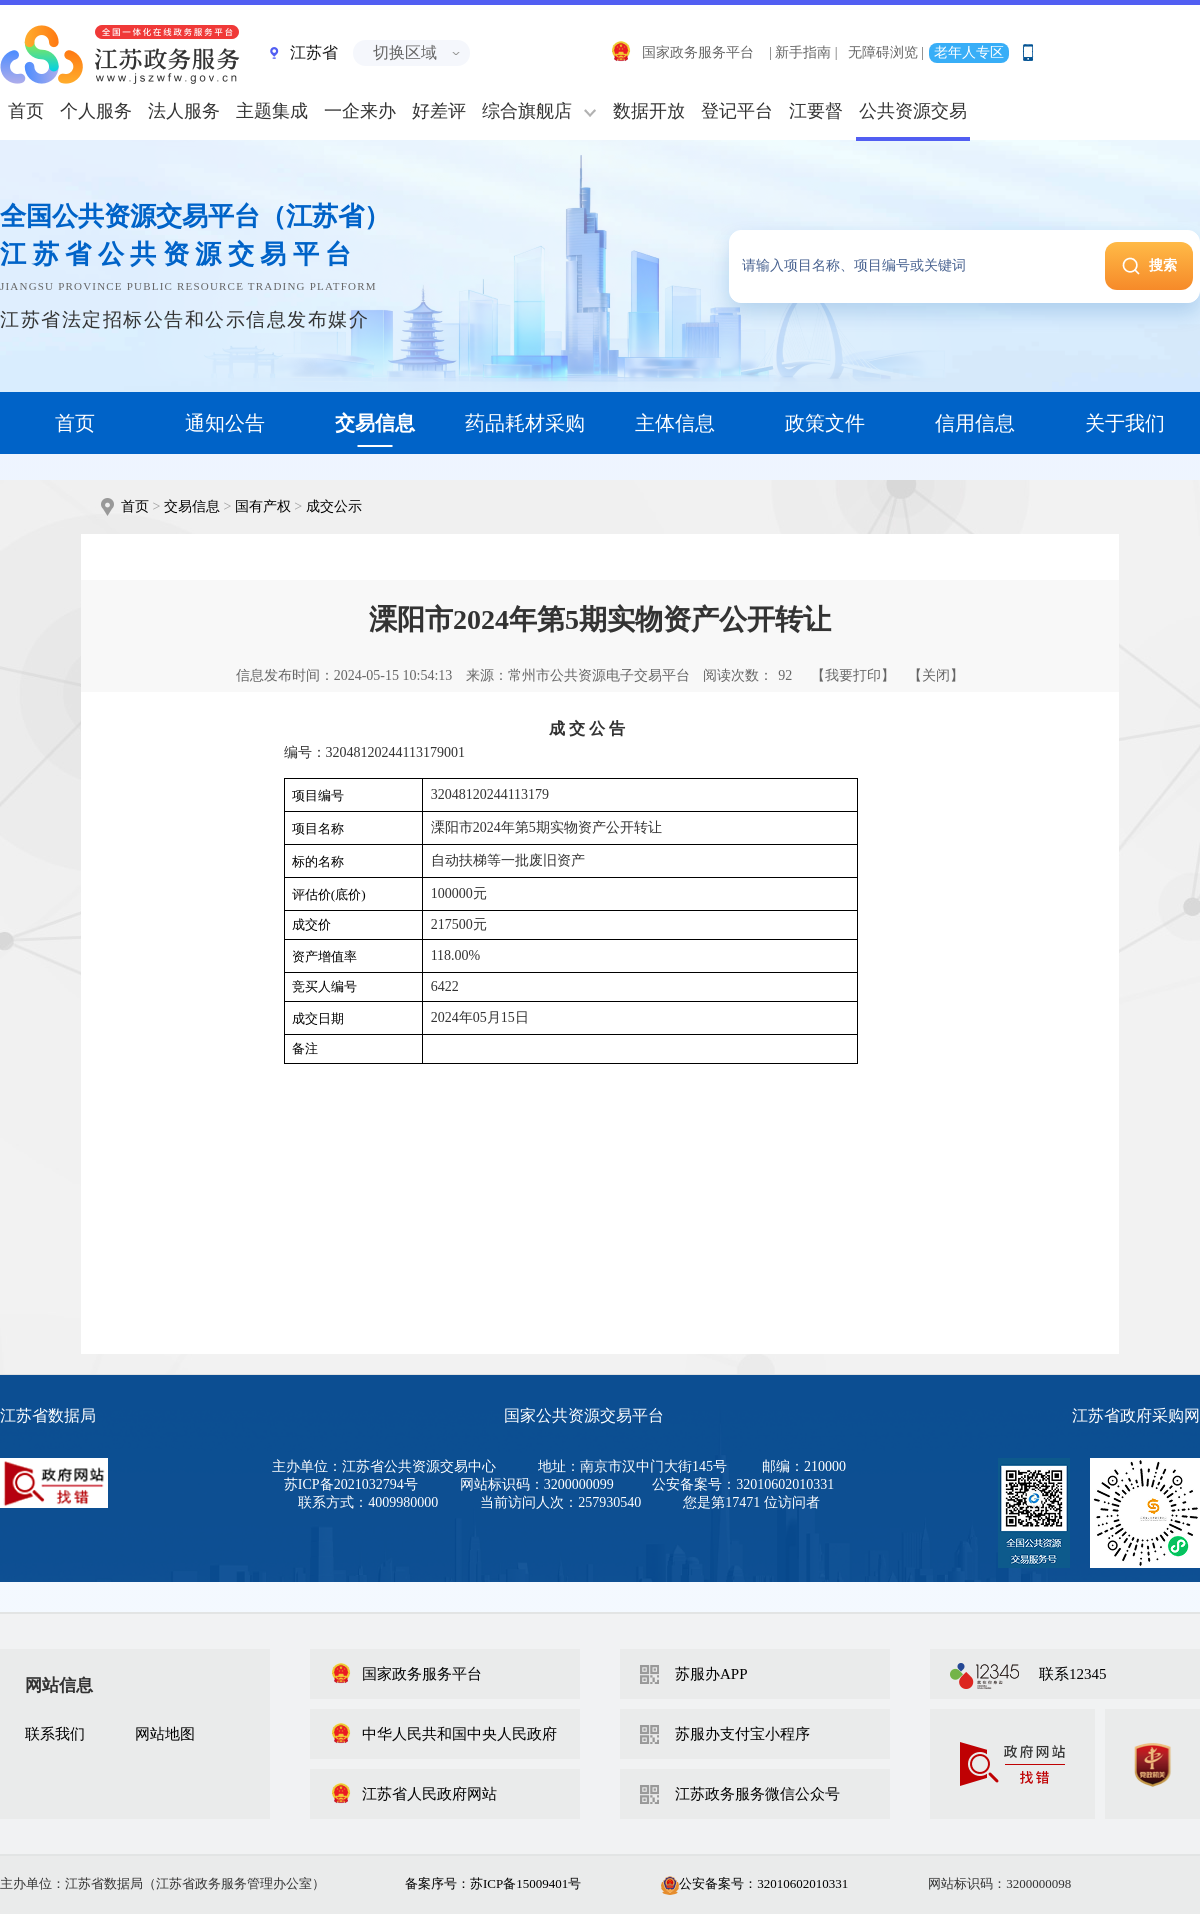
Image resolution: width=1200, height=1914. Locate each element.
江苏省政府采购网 (1136, 1415)
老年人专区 (969, 52)
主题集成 (272, 111)
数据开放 (649, 111)
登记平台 (737, 111)
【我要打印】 (853, 675)
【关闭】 (936, 675)
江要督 (816, 111)
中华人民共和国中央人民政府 (443, 1734)
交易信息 (192, 506)
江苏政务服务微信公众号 (757, 1794)
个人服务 (96, 111)
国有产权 (263, 506)
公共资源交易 (913, 111)
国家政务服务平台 (682, 52)
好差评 (439, 111)
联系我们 (55, 1734)
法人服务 (184, 111)
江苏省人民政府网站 (413, 1794)
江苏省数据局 (48, 1415)
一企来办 (360, 111)
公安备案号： (754, 1883)
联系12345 (1073, 1674)
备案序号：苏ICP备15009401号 (493, 1883)
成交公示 (334, 506)
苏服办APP (711, 1674)
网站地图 (165, 1734)
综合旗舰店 (527, 111)
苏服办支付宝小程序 (742, 1734)
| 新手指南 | (803, 52)
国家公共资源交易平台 (584, 1415)
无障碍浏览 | (886, 52)
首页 (135, 506)
